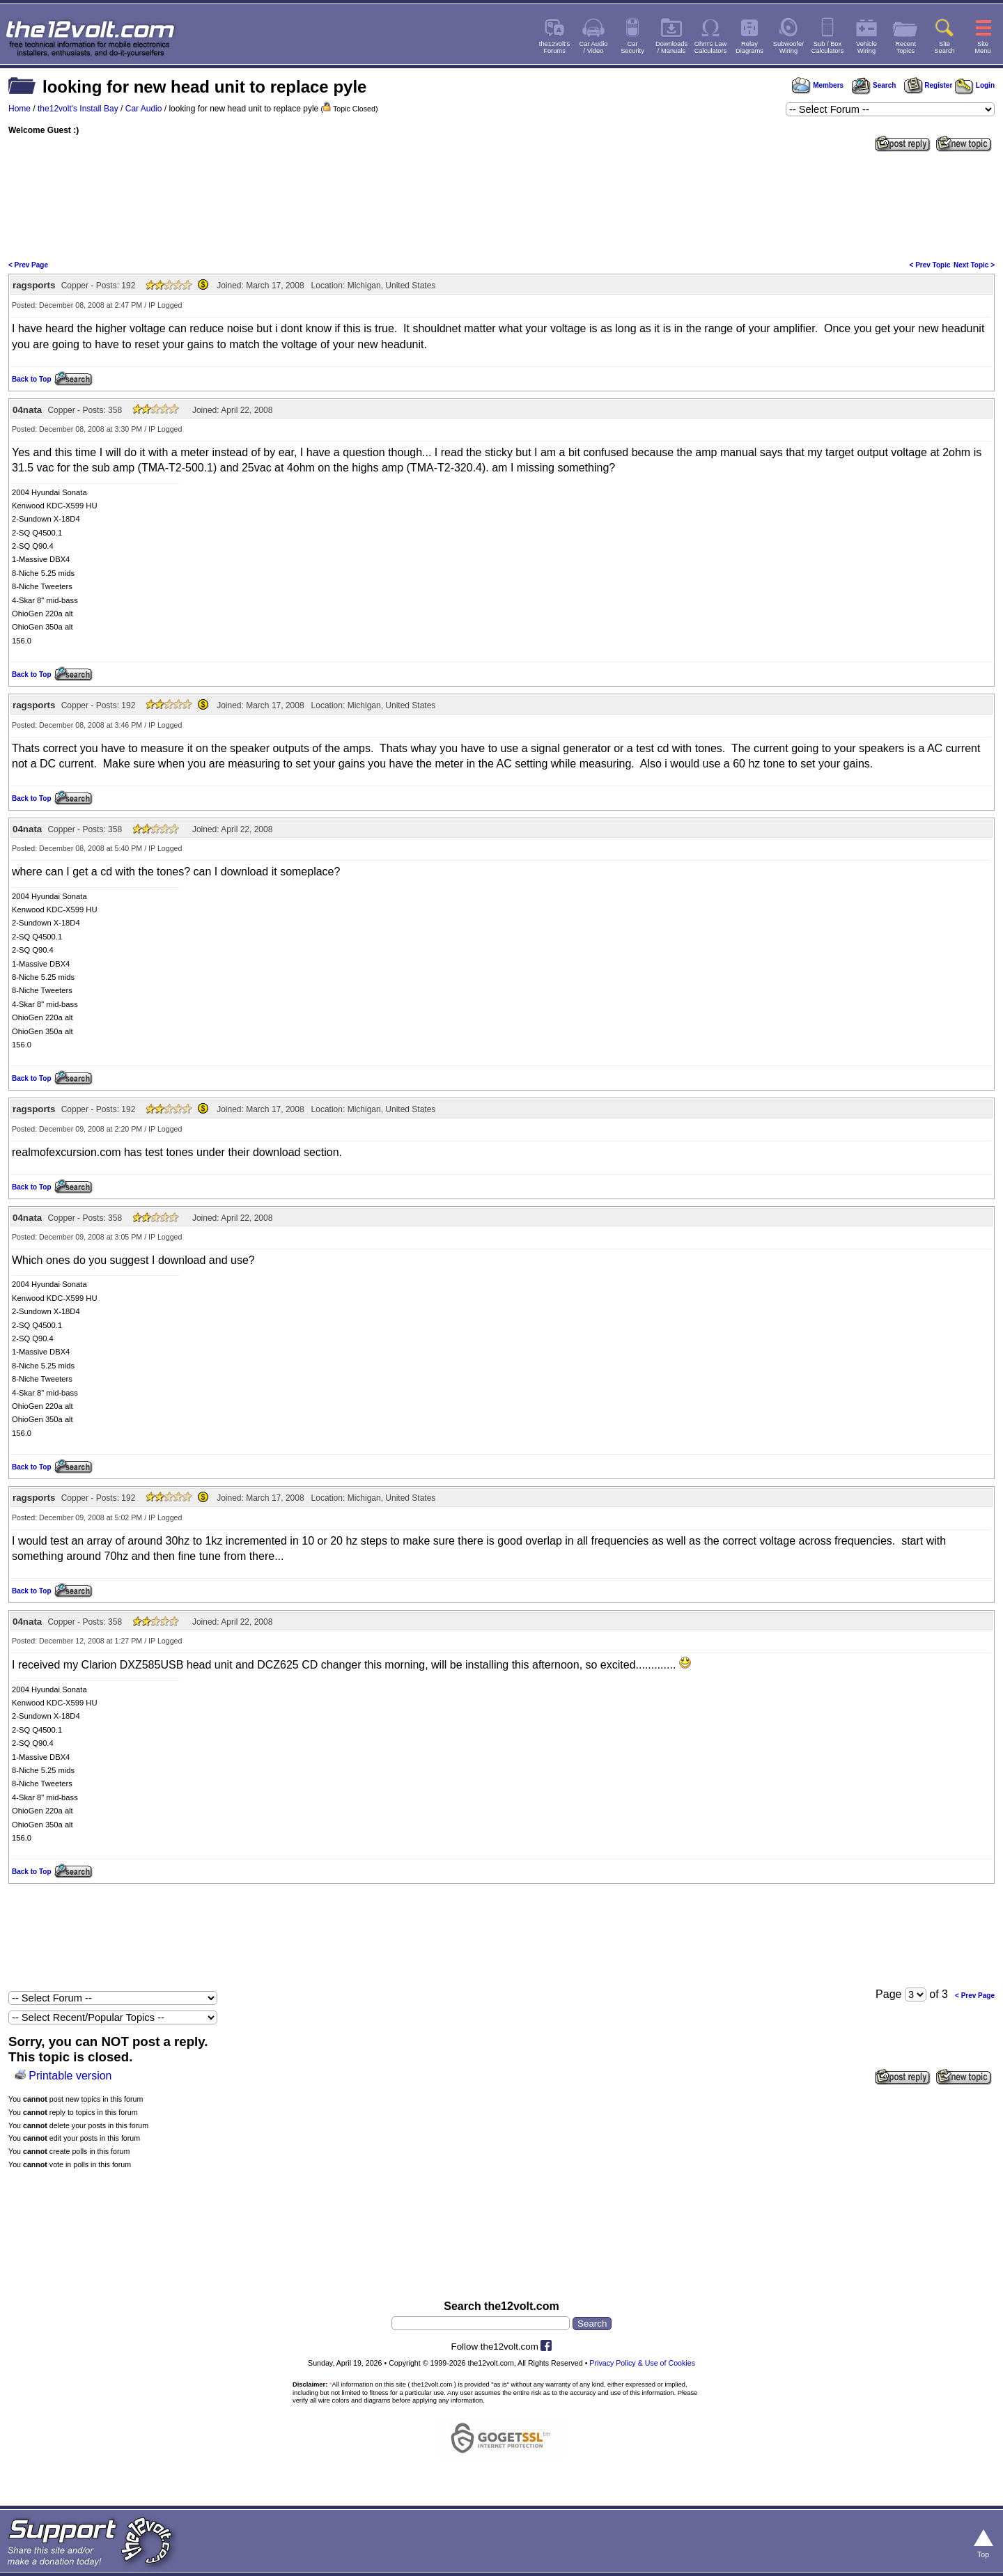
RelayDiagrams (749, 47)
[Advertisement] (501, 205)
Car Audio (143, 109)
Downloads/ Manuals (671, 47)
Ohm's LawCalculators (710, 47)
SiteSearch (944, 47)
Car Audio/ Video (594, 47)
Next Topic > (974, 265)
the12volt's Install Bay (78, 109)
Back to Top (31, 379)
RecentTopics (905, 47)
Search (873, 85)
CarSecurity (632, 47)
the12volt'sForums (554, 47)
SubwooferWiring (788, 47)
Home (19, 109)
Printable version (70, 2076)
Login (975, 85)
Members (817, 85)
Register (928, 85)
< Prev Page (28, 265)
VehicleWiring (866, 47)
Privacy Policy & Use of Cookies (642, 2363)
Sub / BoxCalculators (827, 47)
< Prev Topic (930, 265)
